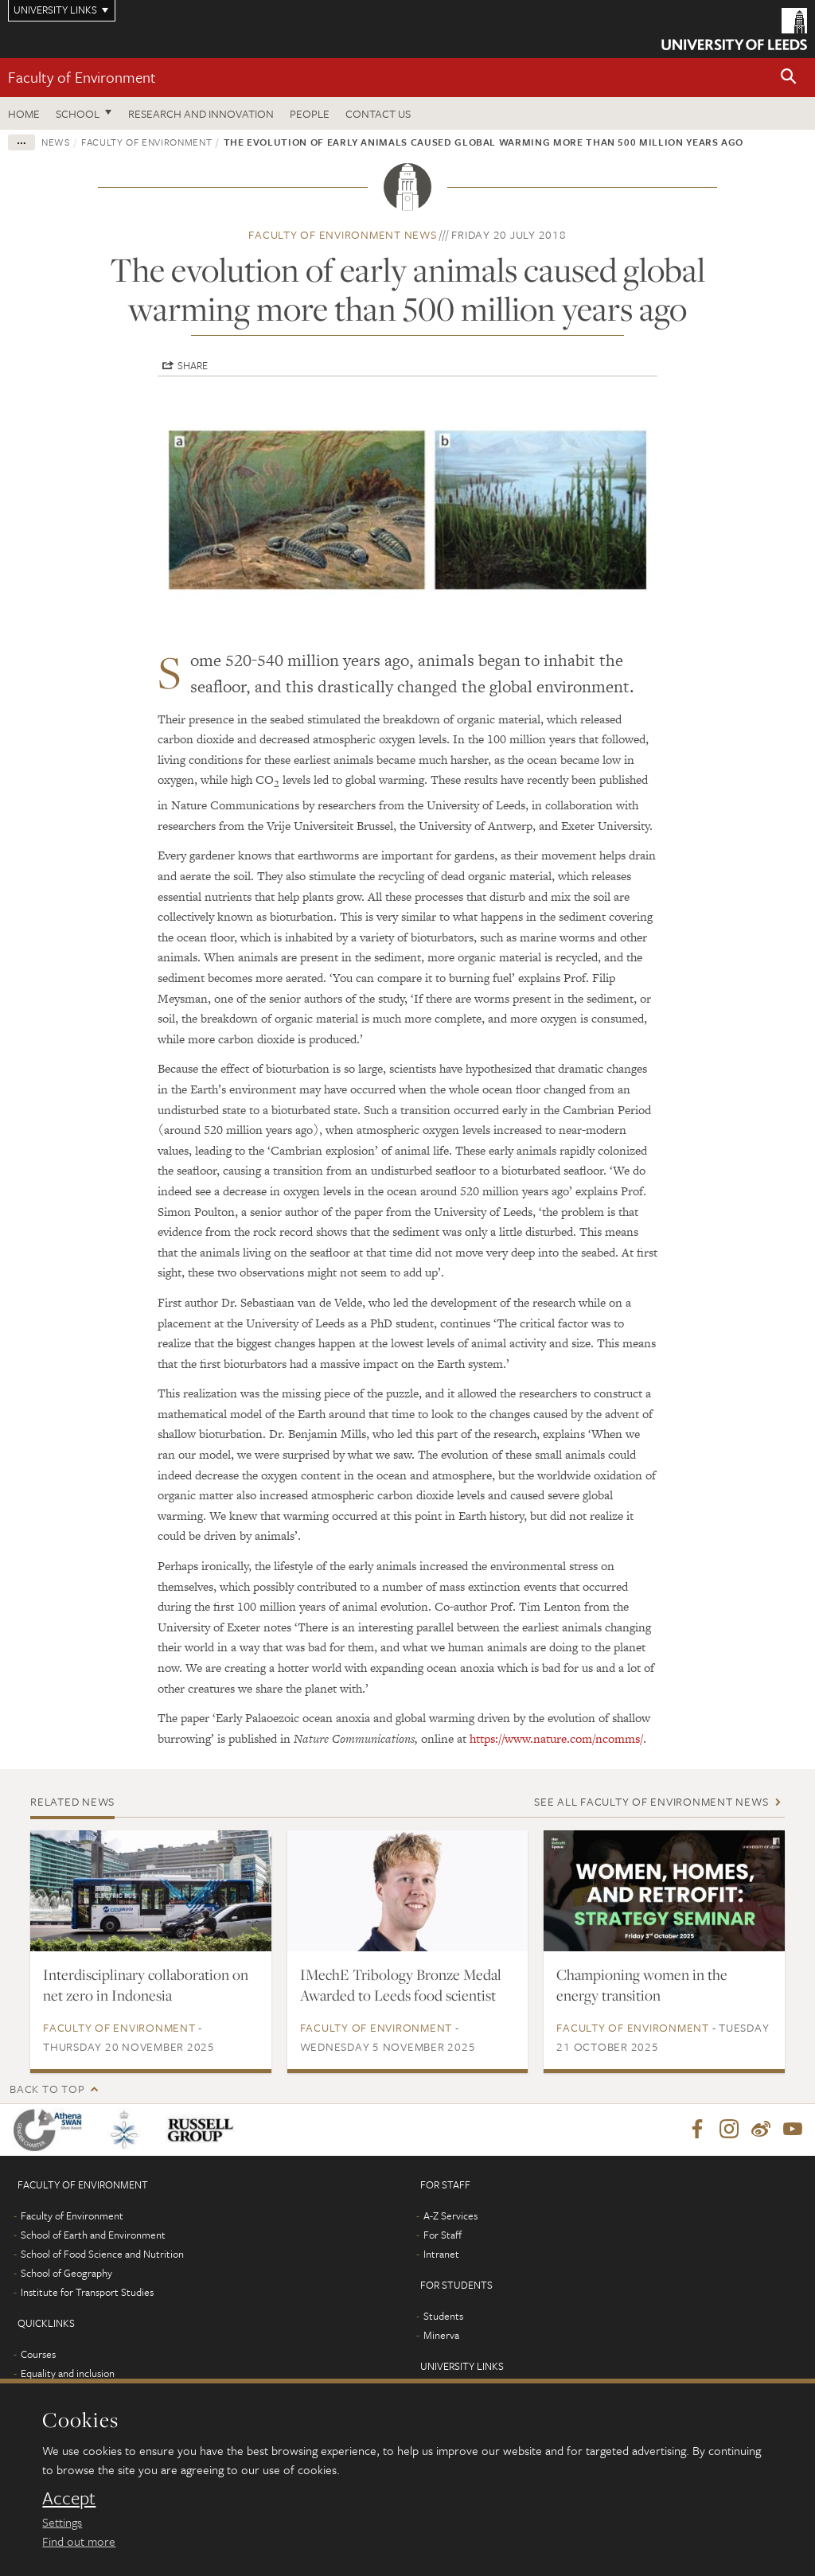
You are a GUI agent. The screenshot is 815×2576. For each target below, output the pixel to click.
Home (24, 113)
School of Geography (66, 2274)
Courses (38, 2355)
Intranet (441, 2254)
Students (443, 2317)
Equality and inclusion (68, 2374)
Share (192, 365)
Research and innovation (201, 113)
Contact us (378, 113)
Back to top (47, 2088)
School (77, 113)
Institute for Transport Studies (87, 2293)
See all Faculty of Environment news (651, 1801)
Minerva (441, 2336)
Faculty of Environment (82, 77)
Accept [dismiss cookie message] (69, 2498)
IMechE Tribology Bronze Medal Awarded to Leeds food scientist (400, 1984)
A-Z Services (450, 2216)
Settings (62, 2522)
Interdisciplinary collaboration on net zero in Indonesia (145, 1984)
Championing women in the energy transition (641, 1984)
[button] (788, 77)
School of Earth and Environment (93, 2235)
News (55, 141)
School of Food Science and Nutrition (102, 2254)
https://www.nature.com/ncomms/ (556, 1738)
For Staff (442, 2235)
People (310, 113)
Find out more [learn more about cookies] (78, 2541)
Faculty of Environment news (342, 234)
